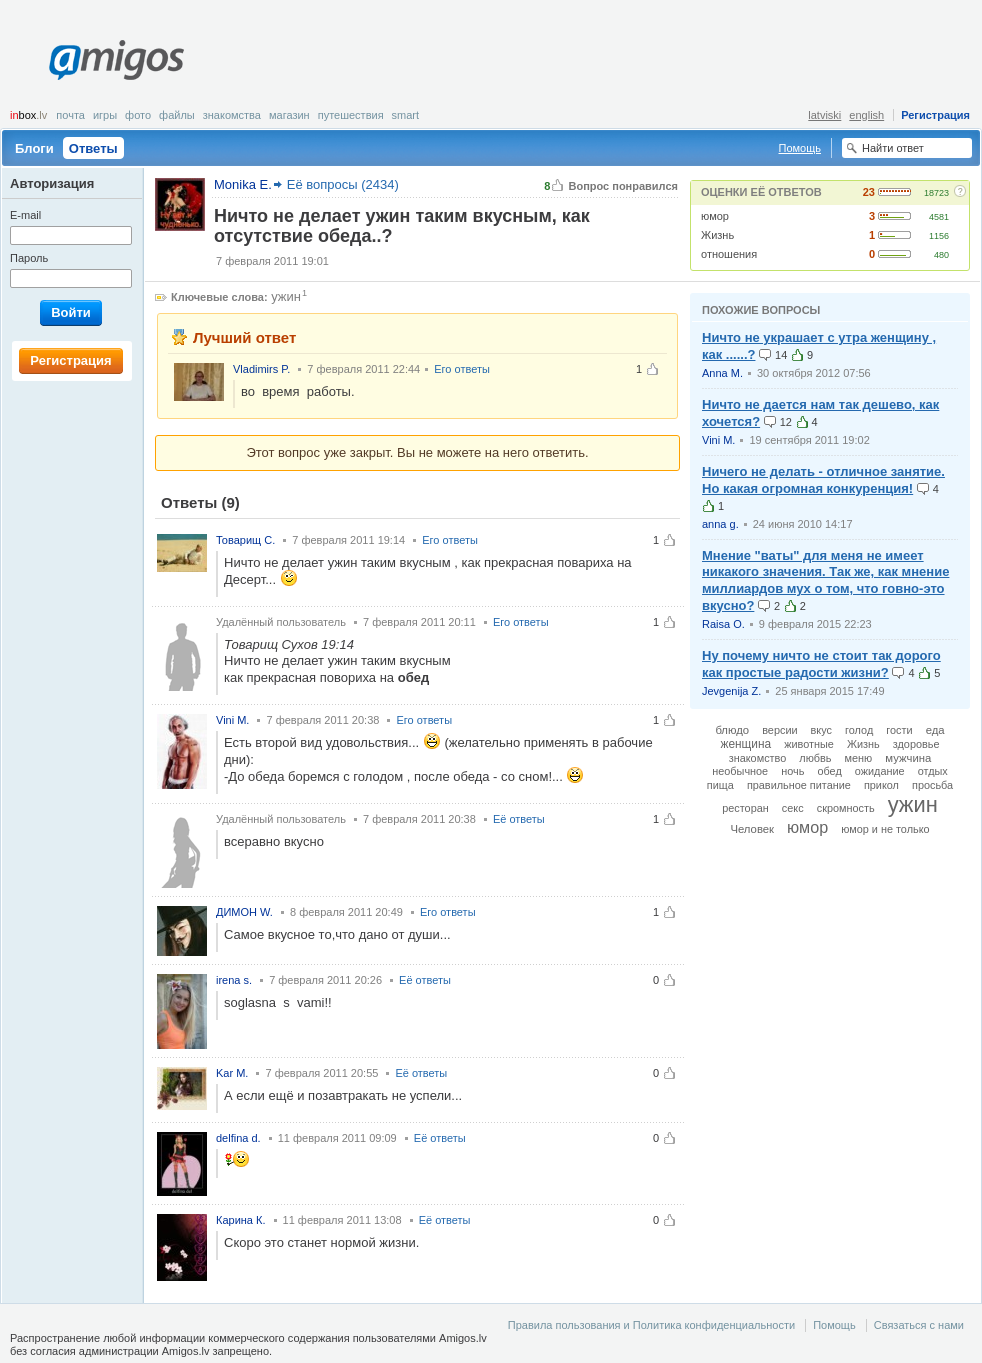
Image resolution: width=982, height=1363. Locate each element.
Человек (752, 829)
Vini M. (718, 440)
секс (793, 808)
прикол (881, 785)
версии (779, 730)
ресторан (745, 808)
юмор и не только (885, 829)
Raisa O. (723, 624)
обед (829, 771)
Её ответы (519, 819)
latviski (824, 115)
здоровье (916, 744)
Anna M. (722, 373)
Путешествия (351, 115)
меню (859, 758)
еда (935, 730)
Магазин (289, 115)
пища (720, 785)
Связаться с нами (919, 1325)
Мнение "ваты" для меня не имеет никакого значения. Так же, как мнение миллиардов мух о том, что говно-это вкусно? (825, 581)
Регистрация (935, 115)
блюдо (732, 730)
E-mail (25, 215)
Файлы (177, 115)
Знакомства (232, 115)
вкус (821, 730)
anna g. (720, 524)
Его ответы (462, 369)
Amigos (116, 60)
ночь (792, 771)
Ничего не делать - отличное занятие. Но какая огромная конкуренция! (823, 480)
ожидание (880, 771)
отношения (729, 254)
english (866, 115)
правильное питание (799, 785)
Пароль (29, 258)
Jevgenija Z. (731, 691)
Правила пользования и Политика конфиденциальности (651, 1325)
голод (859, 730)
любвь (815, 758)
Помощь (800, 148)
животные (809, 744)
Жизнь (717, 235)
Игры (105, 115)
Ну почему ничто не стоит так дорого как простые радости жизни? (821, 664)
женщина (745, 744)
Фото (138, 115)
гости (899, 730)
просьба (932, 785)
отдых (933, 771)
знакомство (758, 758)
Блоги (34, 148)
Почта (70, 115)
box (28, 115)
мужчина (908, 758)
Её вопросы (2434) (343, 184)
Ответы (93, 148)
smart (406, 115)
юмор (715, 216)
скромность (846, 808)
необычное (740, 771)
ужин (286, 296)
